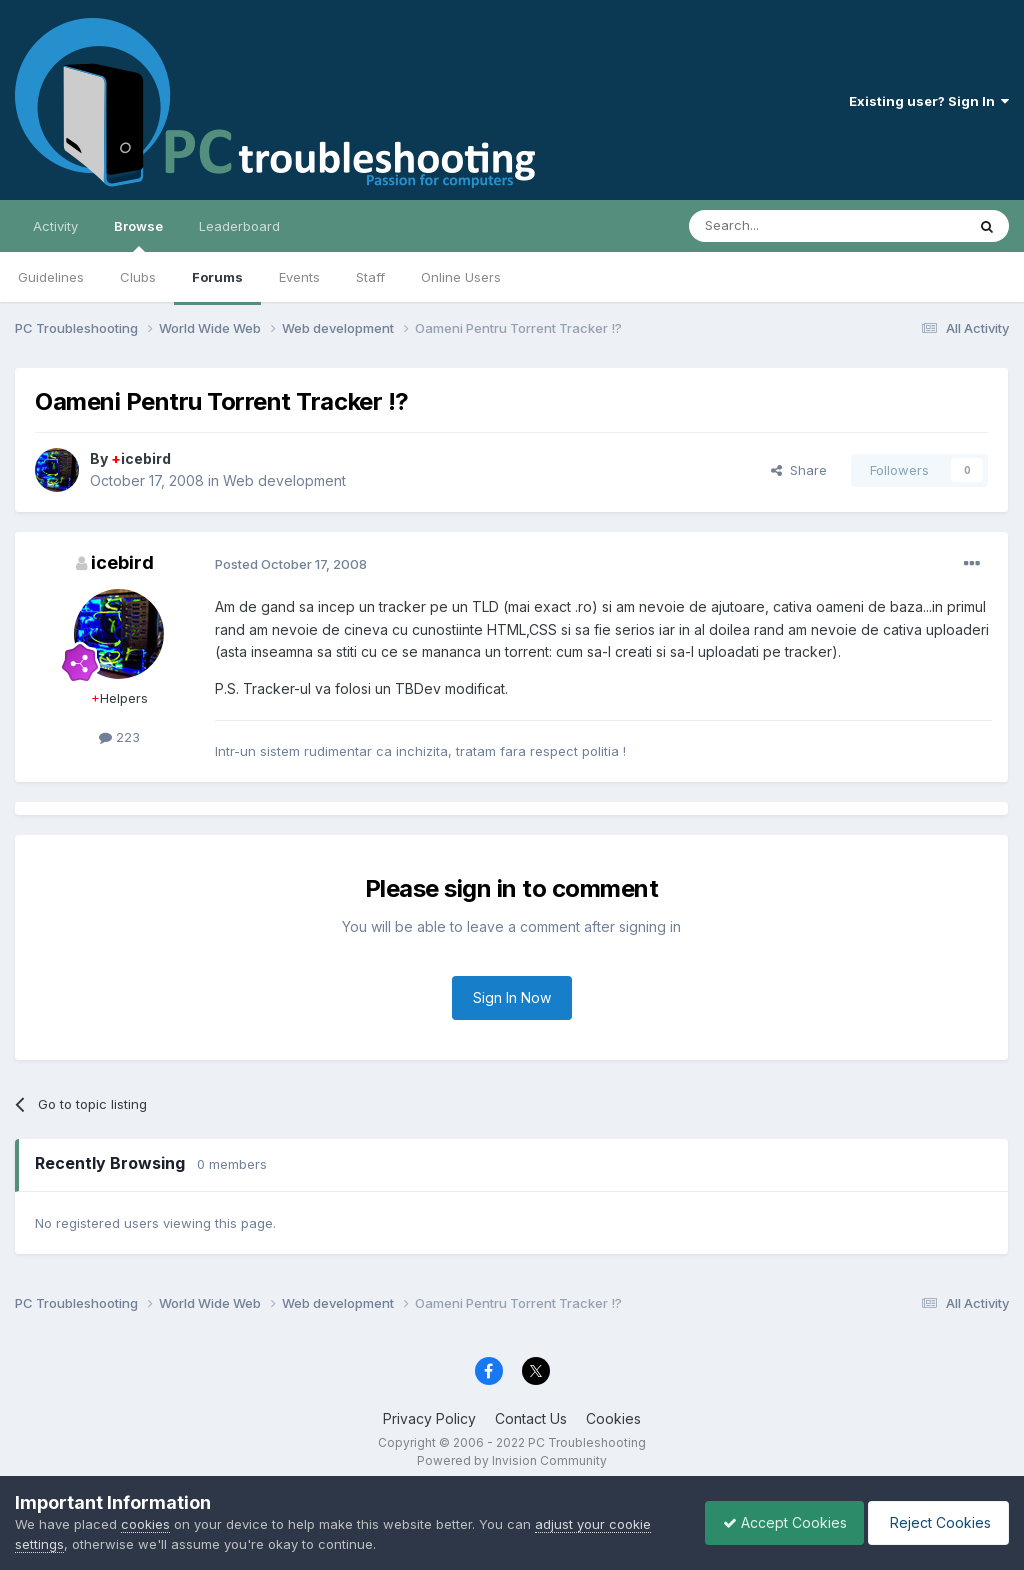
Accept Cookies (775, 1522)
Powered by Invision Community (512, 1460)
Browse (138, 235)
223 (119, 737)
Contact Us (531, 1418)
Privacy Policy (429, 1418)
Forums (217, 277)
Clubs (138, 277)
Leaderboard (239, 226)
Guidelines (51, 277)
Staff (370, 277)
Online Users (461, 277)
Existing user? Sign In (929, 101)
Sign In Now (512, 997)
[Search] (776, 226)
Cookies (613, 1418)
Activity (55, 226)
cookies (145, 1524)
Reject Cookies (935, 1522)
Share (799, 470)
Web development (284, 480)
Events (299, 277)
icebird (141, 458)
